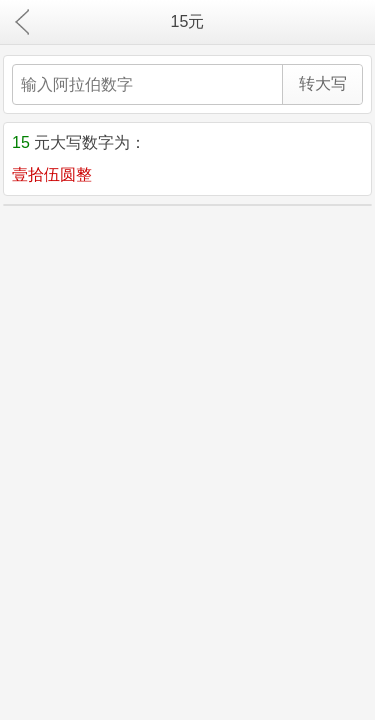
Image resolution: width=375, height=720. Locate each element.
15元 (188, 21)
